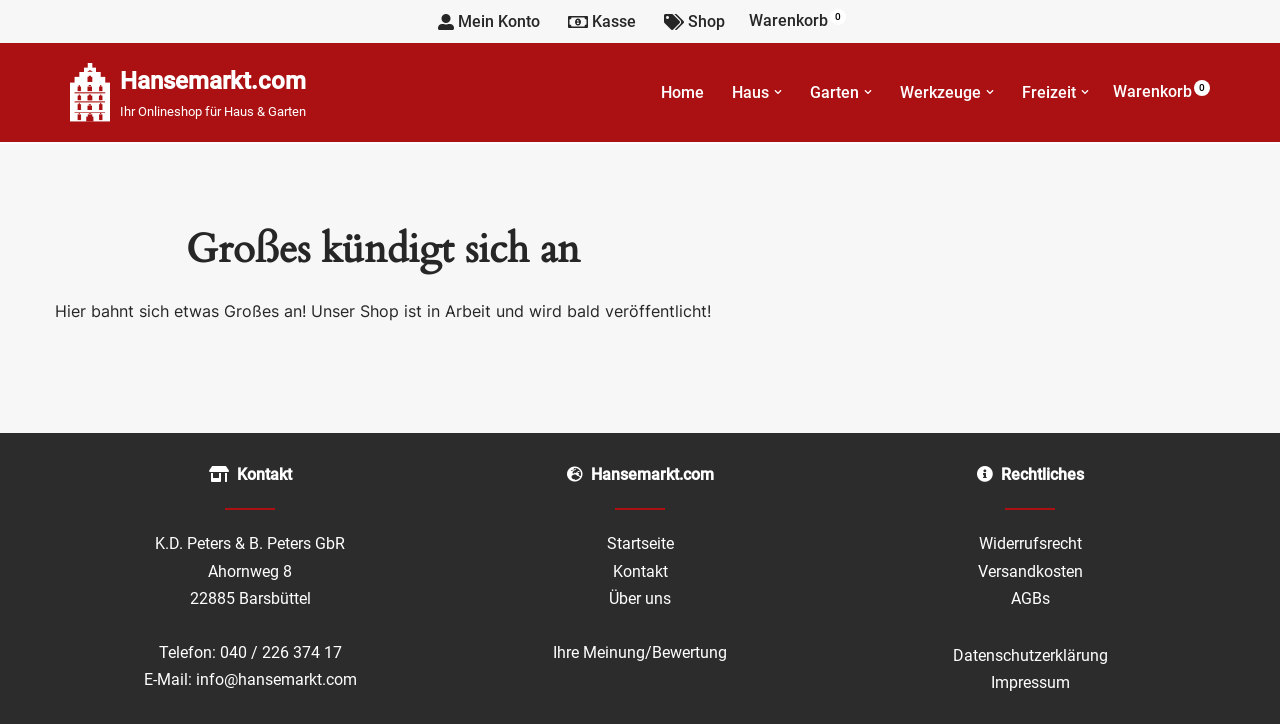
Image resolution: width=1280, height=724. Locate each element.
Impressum (1030, 682)
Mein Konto (489, 21)
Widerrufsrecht (1030, 543)
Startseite (640, 543)
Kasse (602, 21)
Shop (694, 21)
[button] (778, 92)
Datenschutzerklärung (1030, 655)
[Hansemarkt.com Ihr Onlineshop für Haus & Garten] (188, 92)
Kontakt (640, 571)
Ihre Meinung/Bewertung (640, 652)
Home (682, 92)
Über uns (640, 598)
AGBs (1030, 598)
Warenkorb (797, 19)
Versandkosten (1030, 571)
